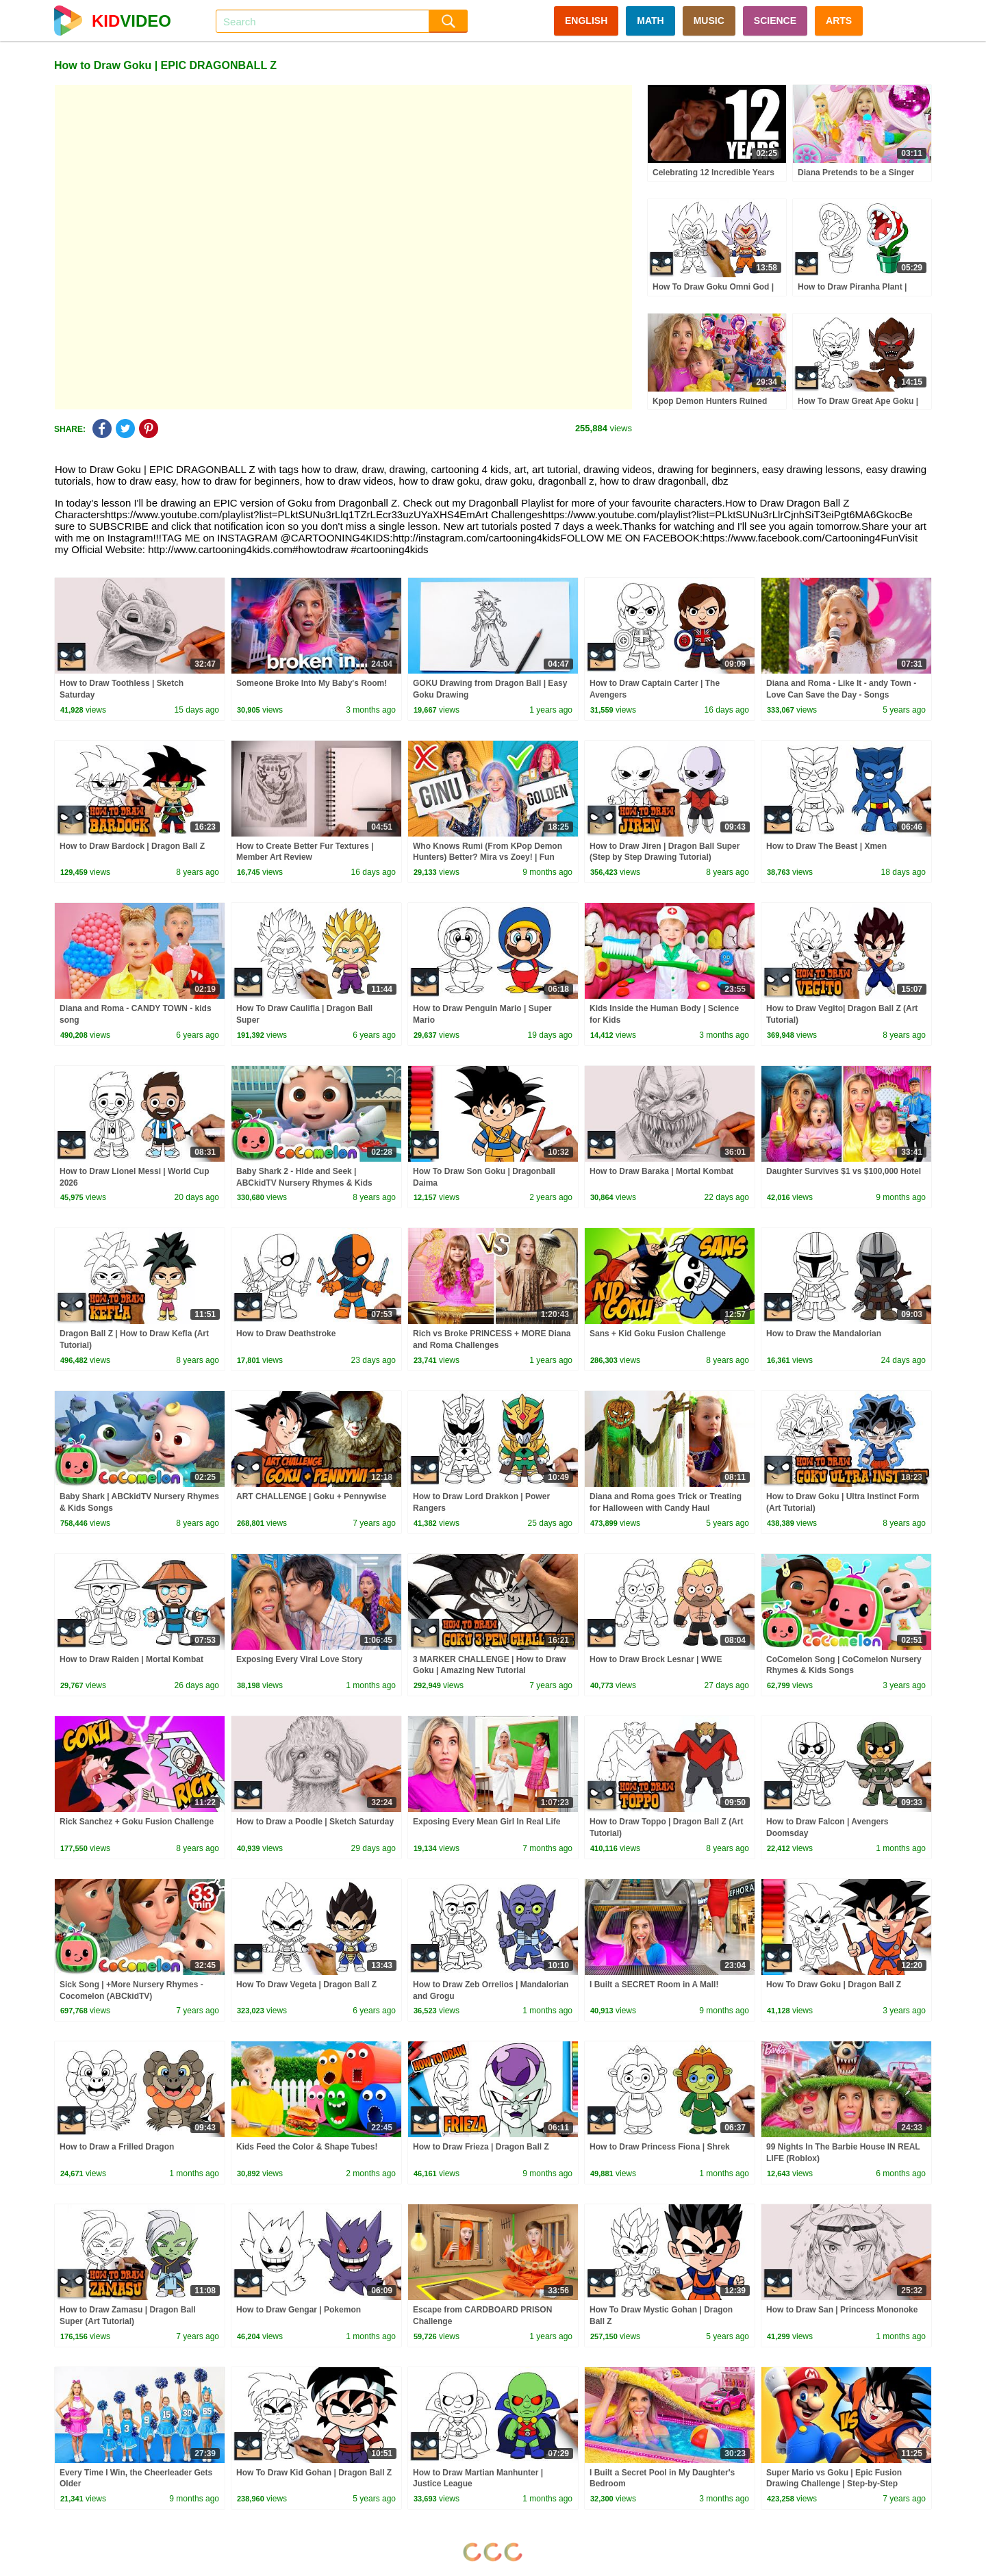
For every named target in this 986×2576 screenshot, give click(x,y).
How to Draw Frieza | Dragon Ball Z (481, 2147)
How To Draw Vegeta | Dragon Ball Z (306, 1984)
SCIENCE (775, 20)
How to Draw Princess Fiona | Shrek (660, 2147)
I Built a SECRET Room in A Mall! (654, 1984)
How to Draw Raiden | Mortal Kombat (131, 1659)
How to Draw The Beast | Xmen (826, 846)
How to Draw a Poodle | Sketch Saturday (315, 1821)
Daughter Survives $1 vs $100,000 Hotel (843, 1171)
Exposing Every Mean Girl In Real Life (486, 1821)
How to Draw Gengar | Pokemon (298, 2309)
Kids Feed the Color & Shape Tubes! (306, 2147)
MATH (650, 20)
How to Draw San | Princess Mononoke (842, 2309)
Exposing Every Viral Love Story (299, 1659)
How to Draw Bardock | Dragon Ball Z (132, 846)
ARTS (839, 20)
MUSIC (709, 20)
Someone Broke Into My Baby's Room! (311, 683)
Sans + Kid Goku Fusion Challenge (658, 1333)
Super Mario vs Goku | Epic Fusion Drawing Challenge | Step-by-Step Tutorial (834, 2484)
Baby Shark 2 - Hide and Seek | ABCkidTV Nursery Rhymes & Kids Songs (304, 1182)
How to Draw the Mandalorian (823, 1333)
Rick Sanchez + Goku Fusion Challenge (137, 1821)
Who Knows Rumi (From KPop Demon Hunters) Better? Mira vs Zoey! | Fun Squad (487, 857)
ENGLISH (586, 20)
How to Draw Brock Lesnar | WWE (656, 1659)
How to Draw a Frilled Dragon (117, 2147)
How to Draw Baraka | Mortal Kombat (661, 1171)
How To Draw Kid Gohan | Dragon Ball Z (314, 2472)
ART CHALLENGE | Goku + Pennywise (311, 1496)
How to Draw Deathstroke (286, 1333)
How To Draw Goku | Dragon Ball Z (833, 1984)
